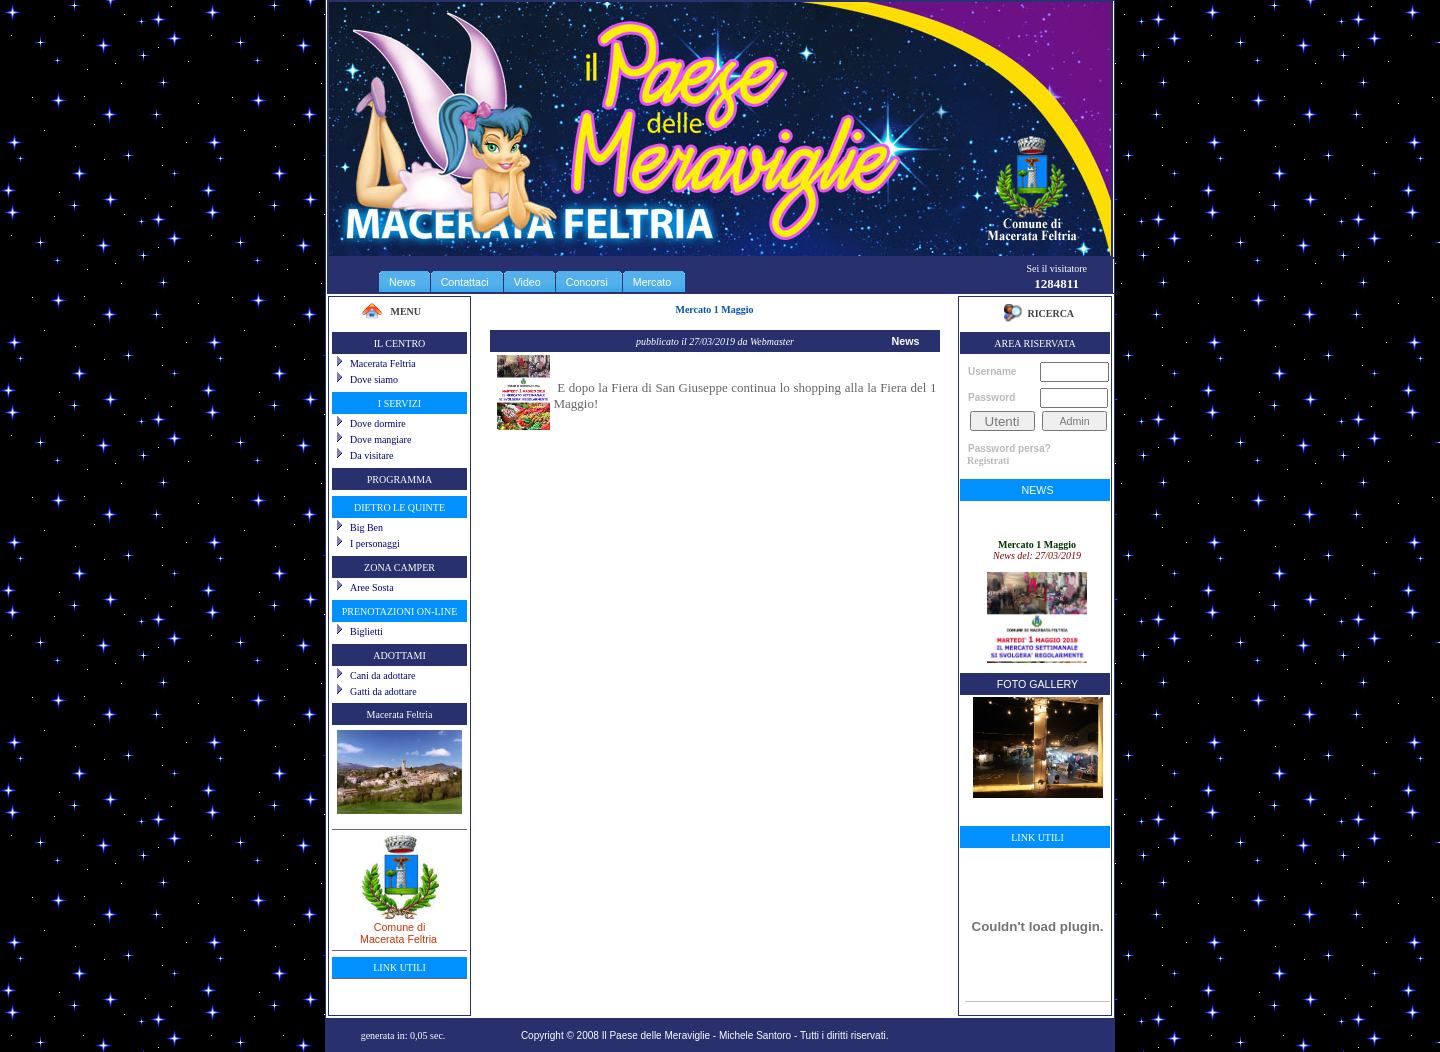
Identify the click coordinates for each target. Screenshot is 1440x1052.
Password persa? (1009, 448)
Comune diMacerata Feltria (399, 926)
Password (991, 397)
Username (992, 371)
